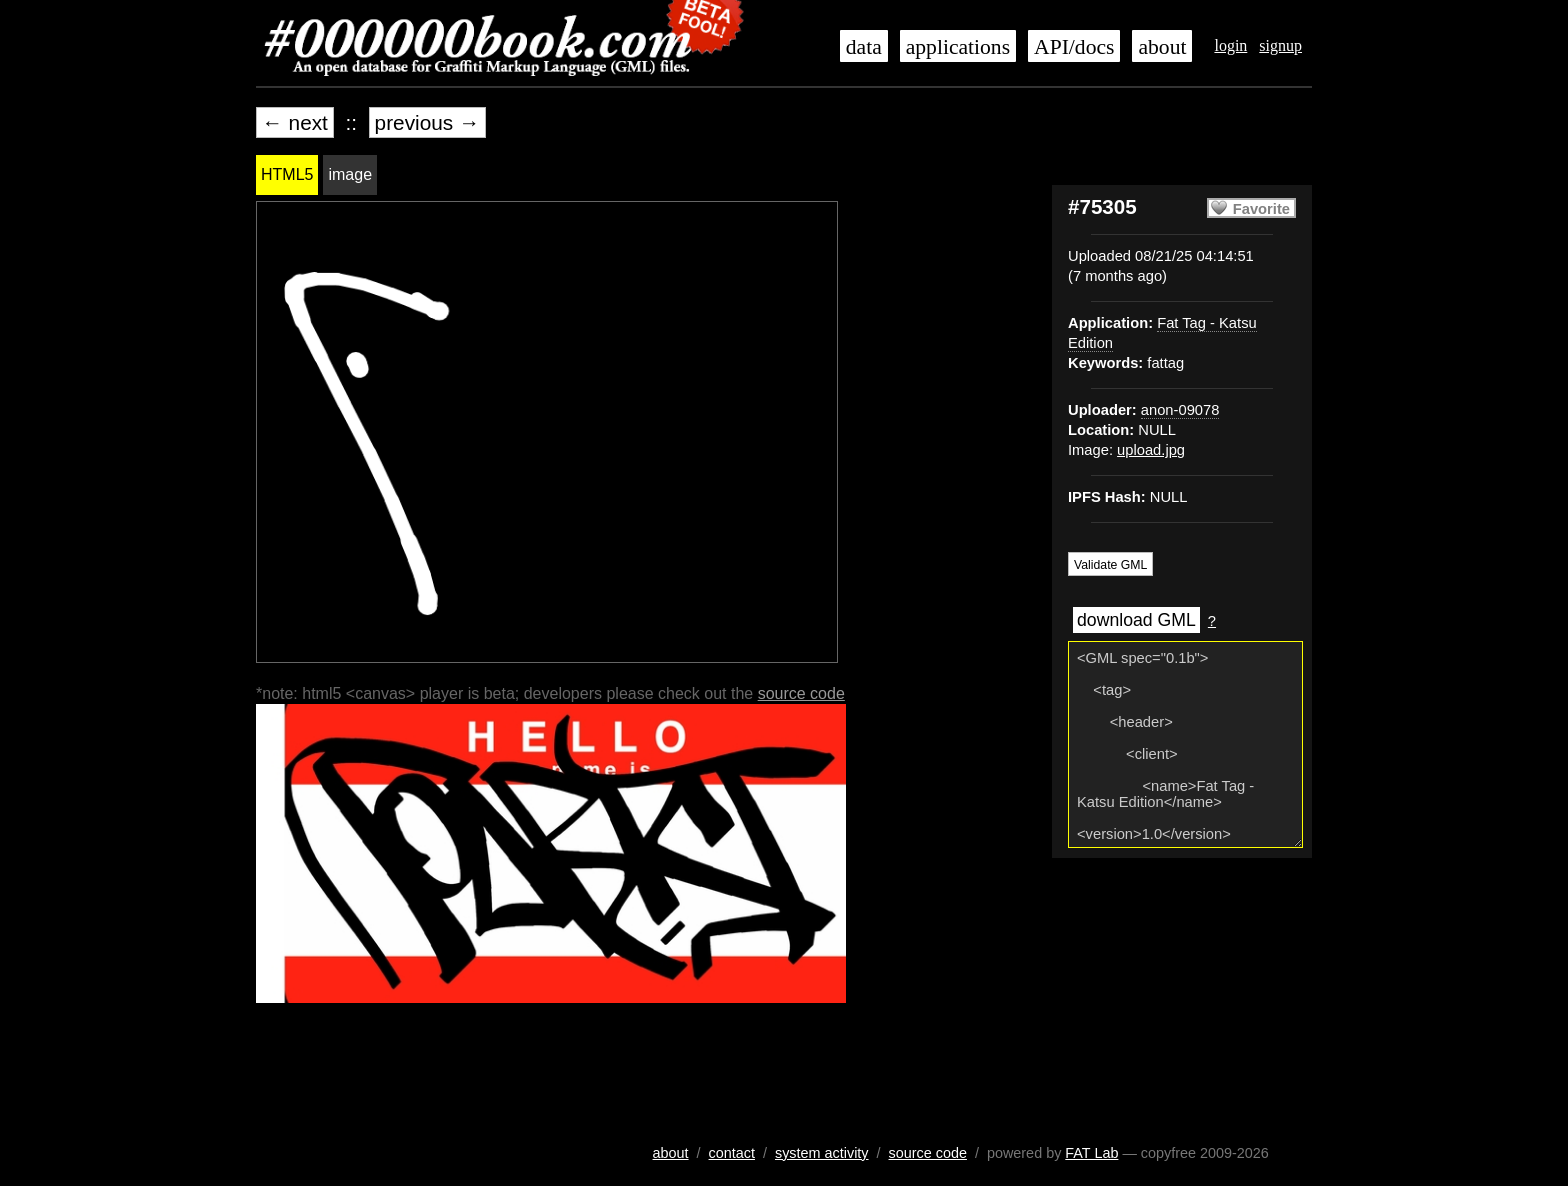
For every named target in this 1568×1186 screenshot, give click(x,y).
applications (958, 47)
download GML (1136, 620)
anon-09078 (1180, 410)
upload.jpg (1151, 450)
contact (732, 1153)
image (350, 174)
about (1162, 47)
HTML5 (287, 174)
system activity (822, 1153)
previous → (427, 122)
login (1230, 45)
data (864, 47)
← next (295, 122)
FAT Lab (1091, 1153)
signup (1280, 45)
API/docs (1074, 47)
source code (801, 693)
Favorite (1261, 209)
